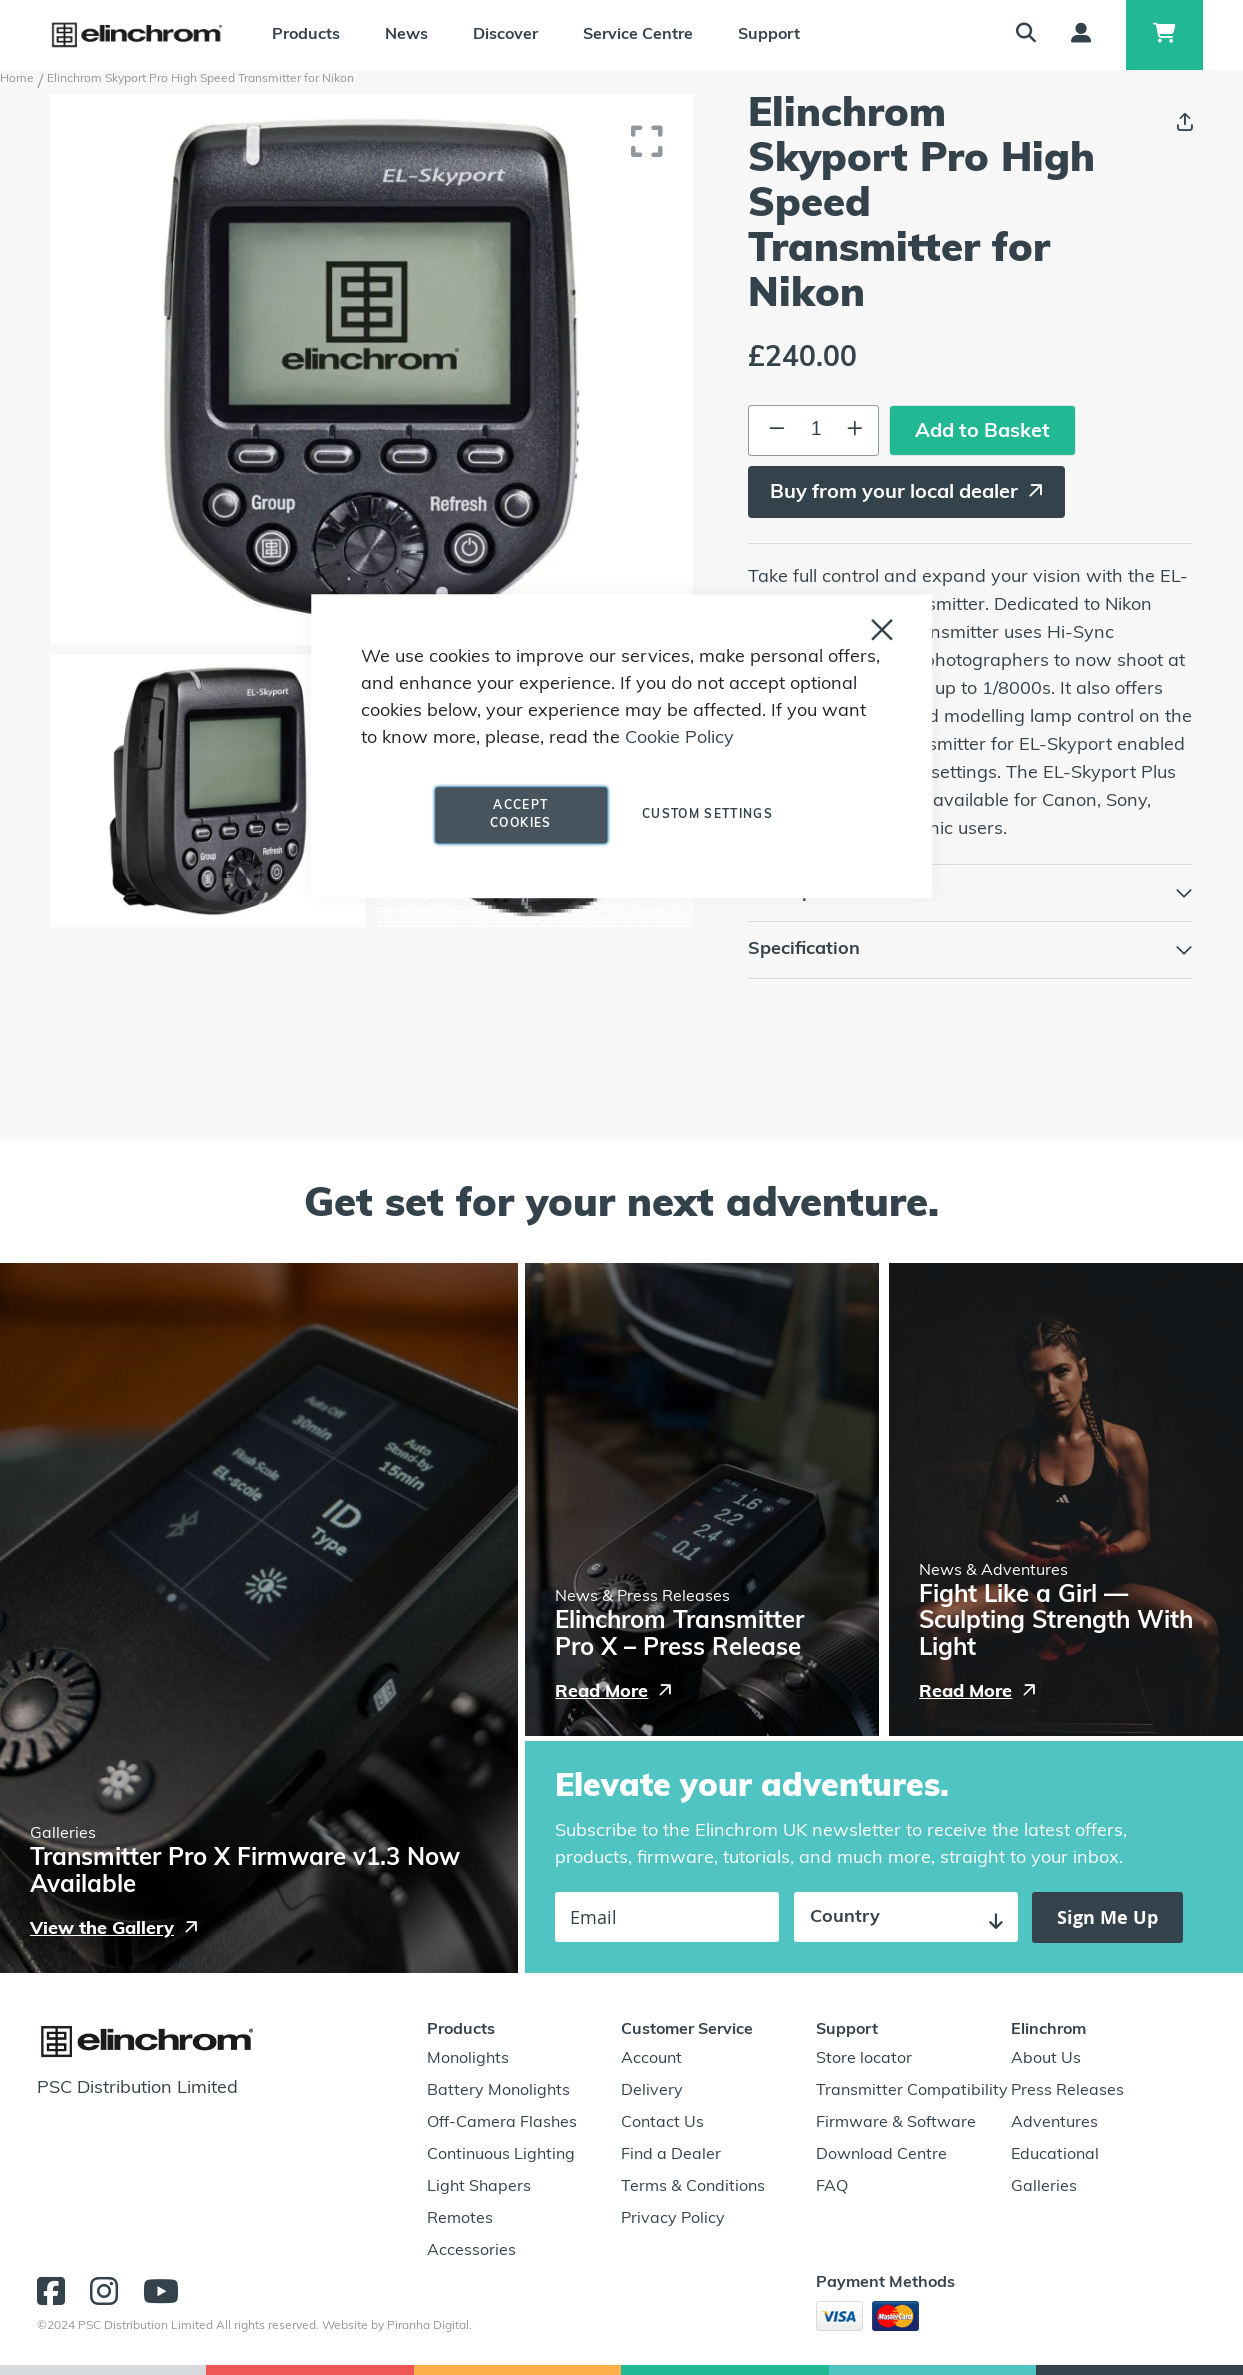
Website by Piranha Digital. (397, 2326)
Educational (1055, 2155)
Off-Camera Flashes (502, 2123)
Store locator (864, 2059)
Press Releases (1067, 2091)
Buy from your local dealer (894, 493)
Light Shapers (479, 2187)
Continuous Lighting (501, 2155)
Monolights (468, 2059)
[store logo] (137, 35)
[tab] (970, 893)
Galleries (1044, 2187)
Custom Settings (707, 815)
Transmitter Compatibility (912, 2091)
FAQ (832, 2187)
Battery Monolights (498, 2091)
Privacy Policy (673, 2219)
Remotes (460, 2219)
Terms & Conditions (693, 2187)
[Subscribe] (1107, 1917)
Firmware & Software (896, 2123)
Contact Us (662, 2123)
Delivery (652, 2091)
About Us (1046, 2059)
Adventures (1054, 2123)
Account (651, 2059)
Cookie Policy (679, 738)
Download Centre (881, 2155)
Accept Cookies (520, 815)
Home (17, 79)
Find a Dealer (671, 2155)
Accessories (471, 2251)
